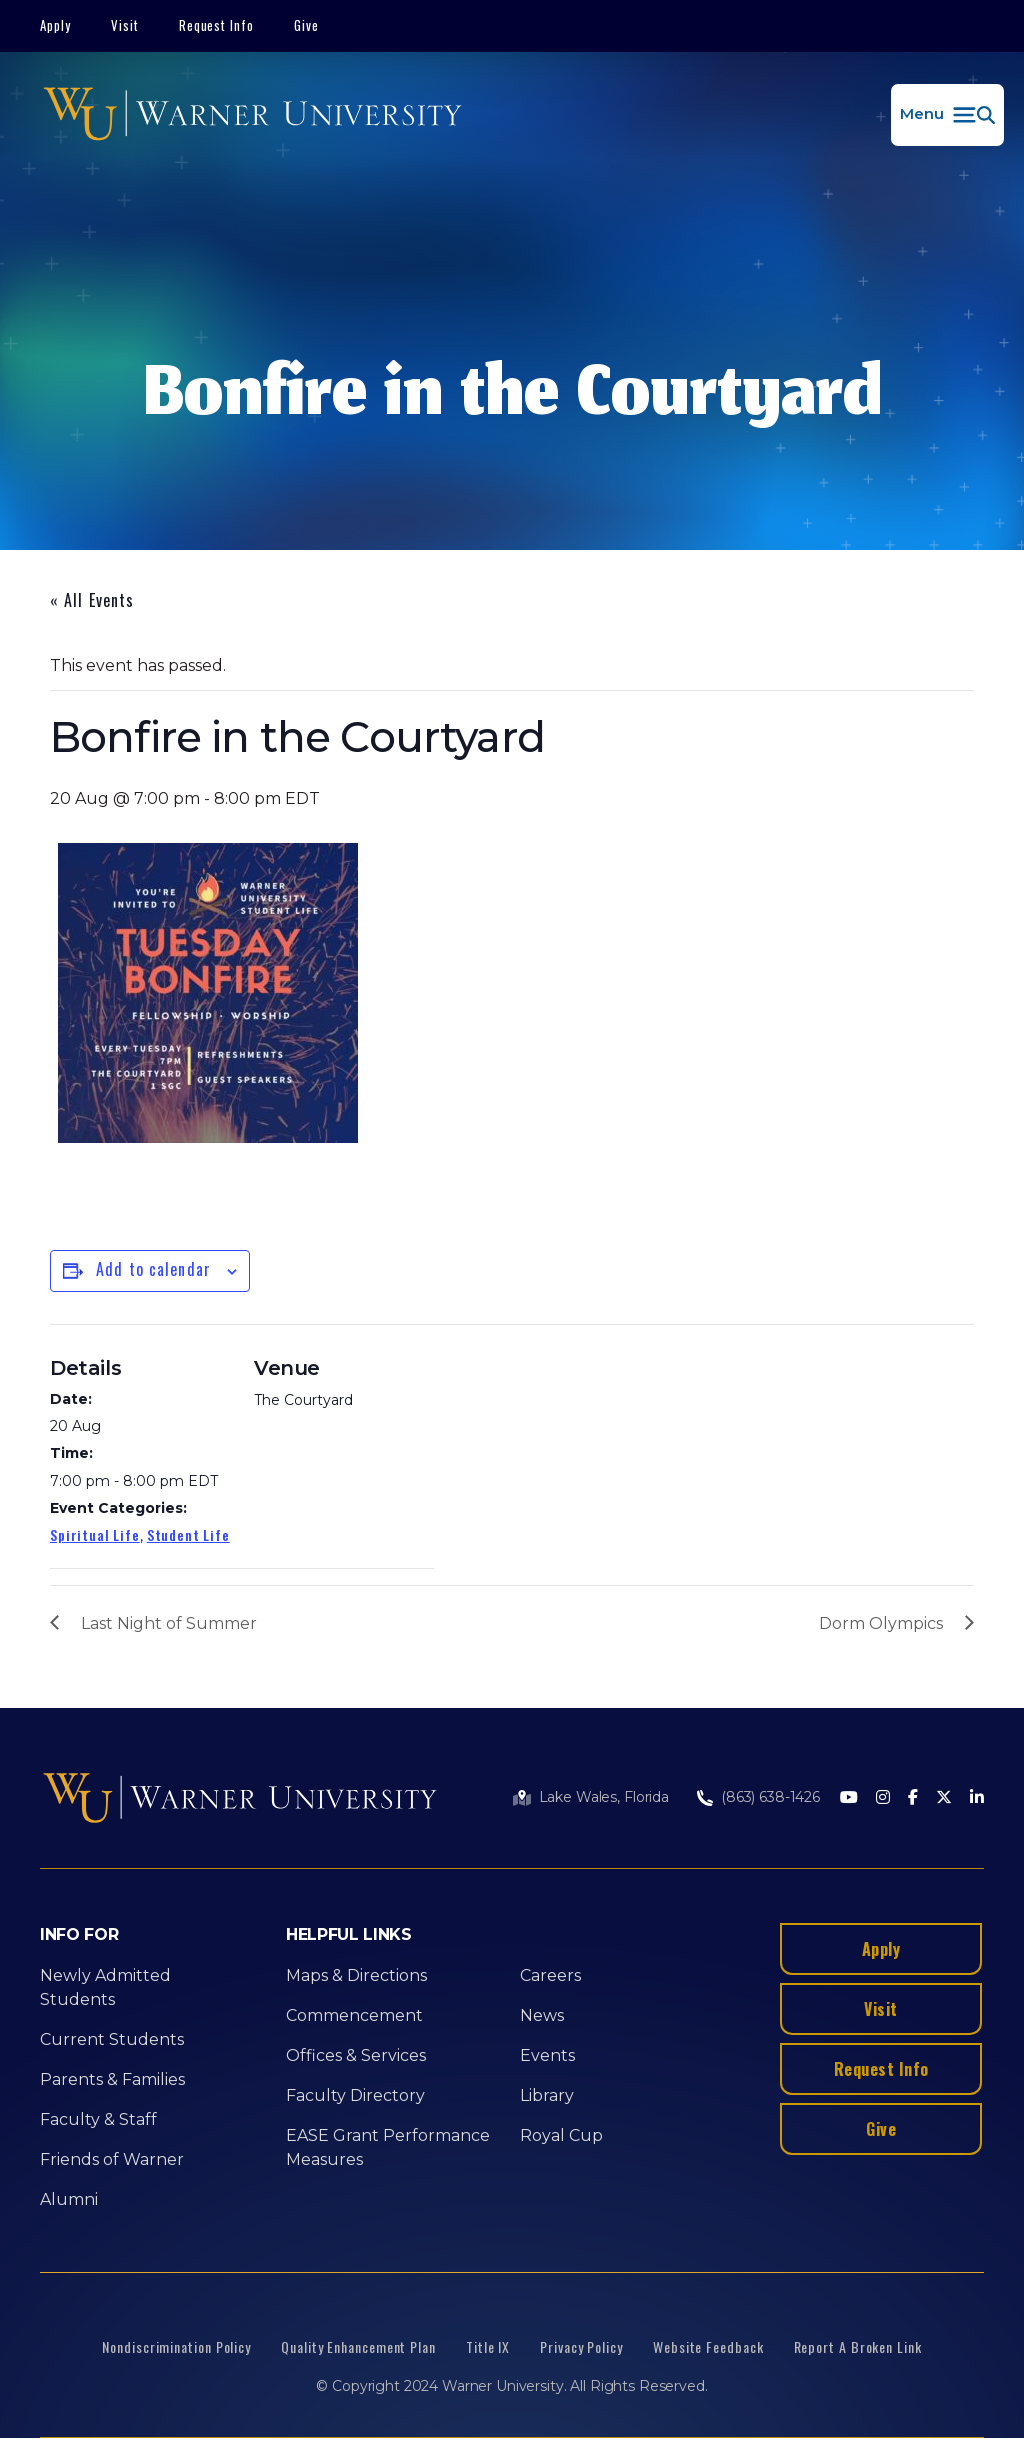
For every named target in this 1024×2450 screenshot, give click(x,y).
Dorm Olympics (881, 1623)
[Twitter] (944, 1798)
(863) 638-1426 (770, 1797)
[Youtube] (849, 1798)
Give (306, 25)
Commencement (354, 2015)
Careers (550, 1975)
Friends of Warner (112, 2159)
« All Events (92, 600)
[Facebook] (913, 1798)
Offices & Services (356, 2055)
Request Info (217, 25)
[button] (947, 115)
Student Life (188, 1534)
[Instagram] (883, 1798)
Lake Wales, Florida (604, 1797)
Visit (125, 25)
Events (547, 2055)
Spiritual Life (95, 1534)
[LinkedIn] (977, 1798)
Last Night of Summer (169, 1623)
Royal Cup (561, 2135)
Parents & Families (112, 2079)
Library (547, 2095)
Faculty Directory (355, 2095)
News (542, 2015)
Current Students (112, 2039)
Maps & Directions (356, 1975)
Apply (55, 25)
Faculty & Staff (98, 2119)
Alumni (69, 2199)
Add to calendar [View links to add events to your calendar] (153, 1269)
